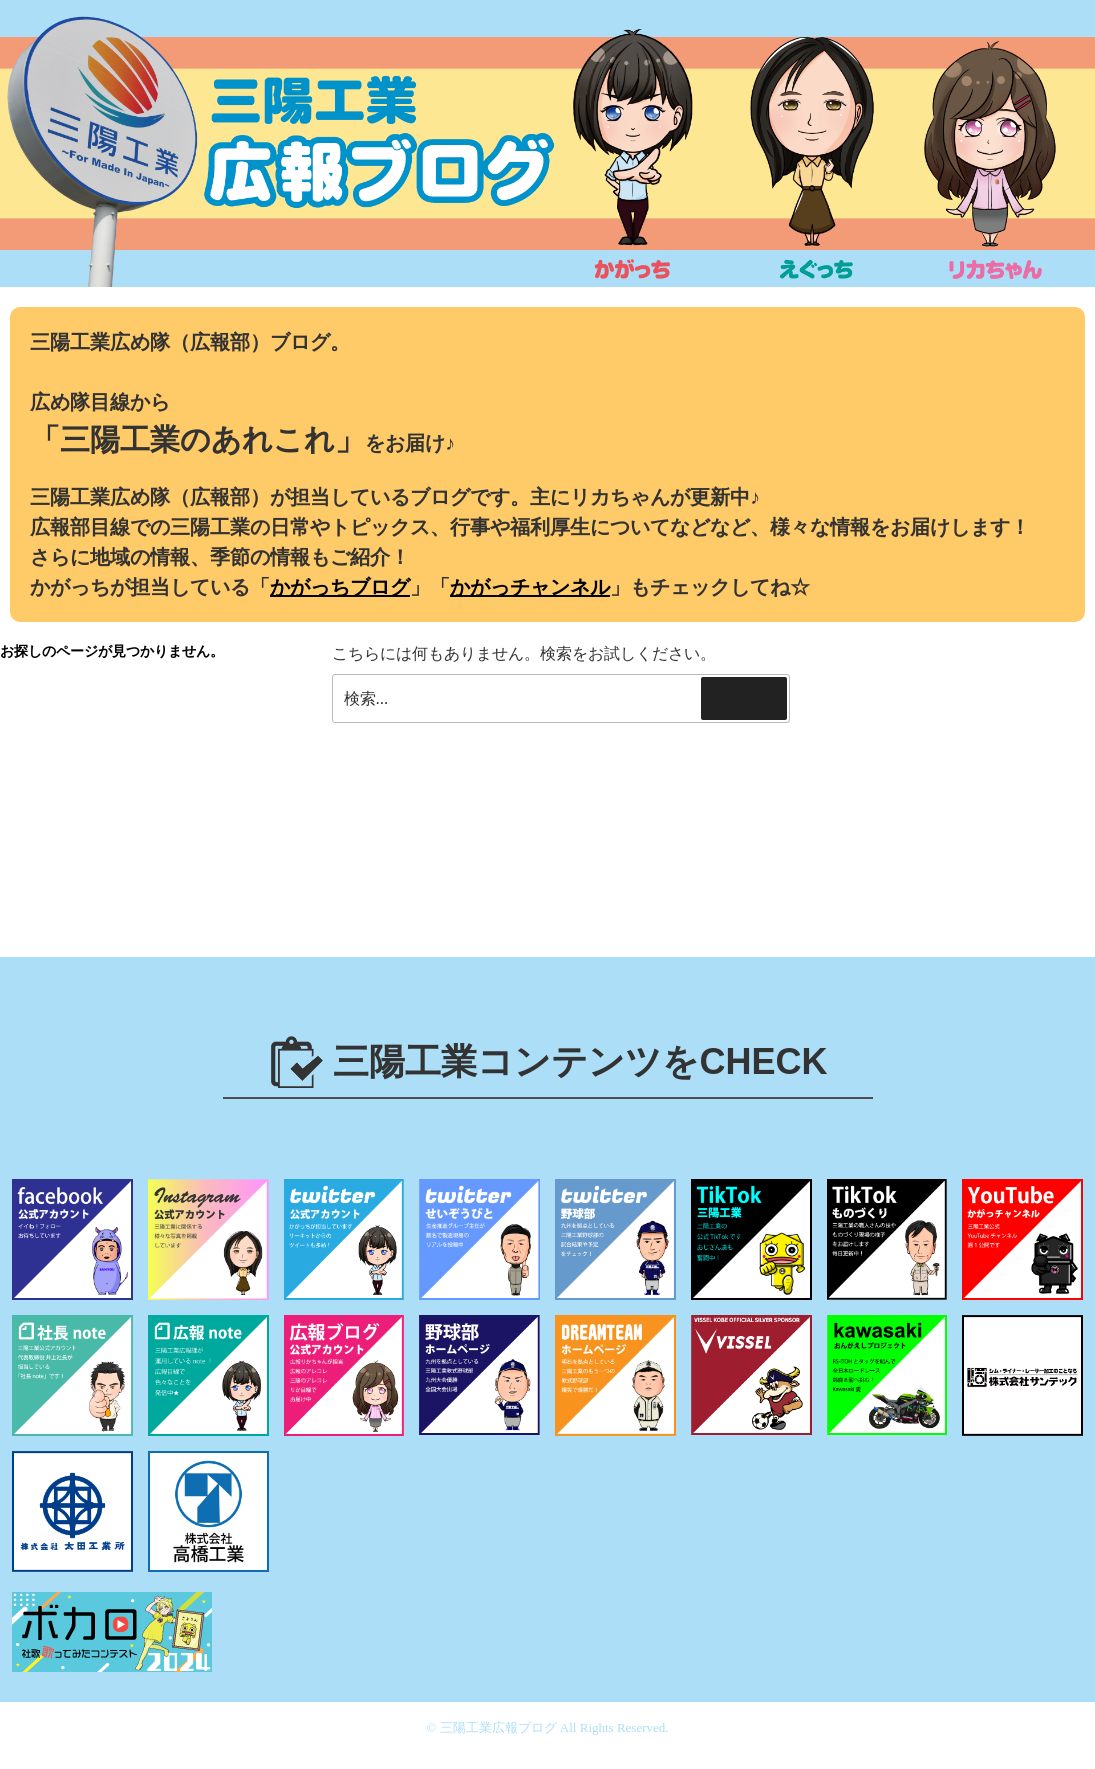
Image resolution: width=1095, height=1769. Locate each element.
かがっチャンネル (530, 587)
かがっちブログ (340, 587)
